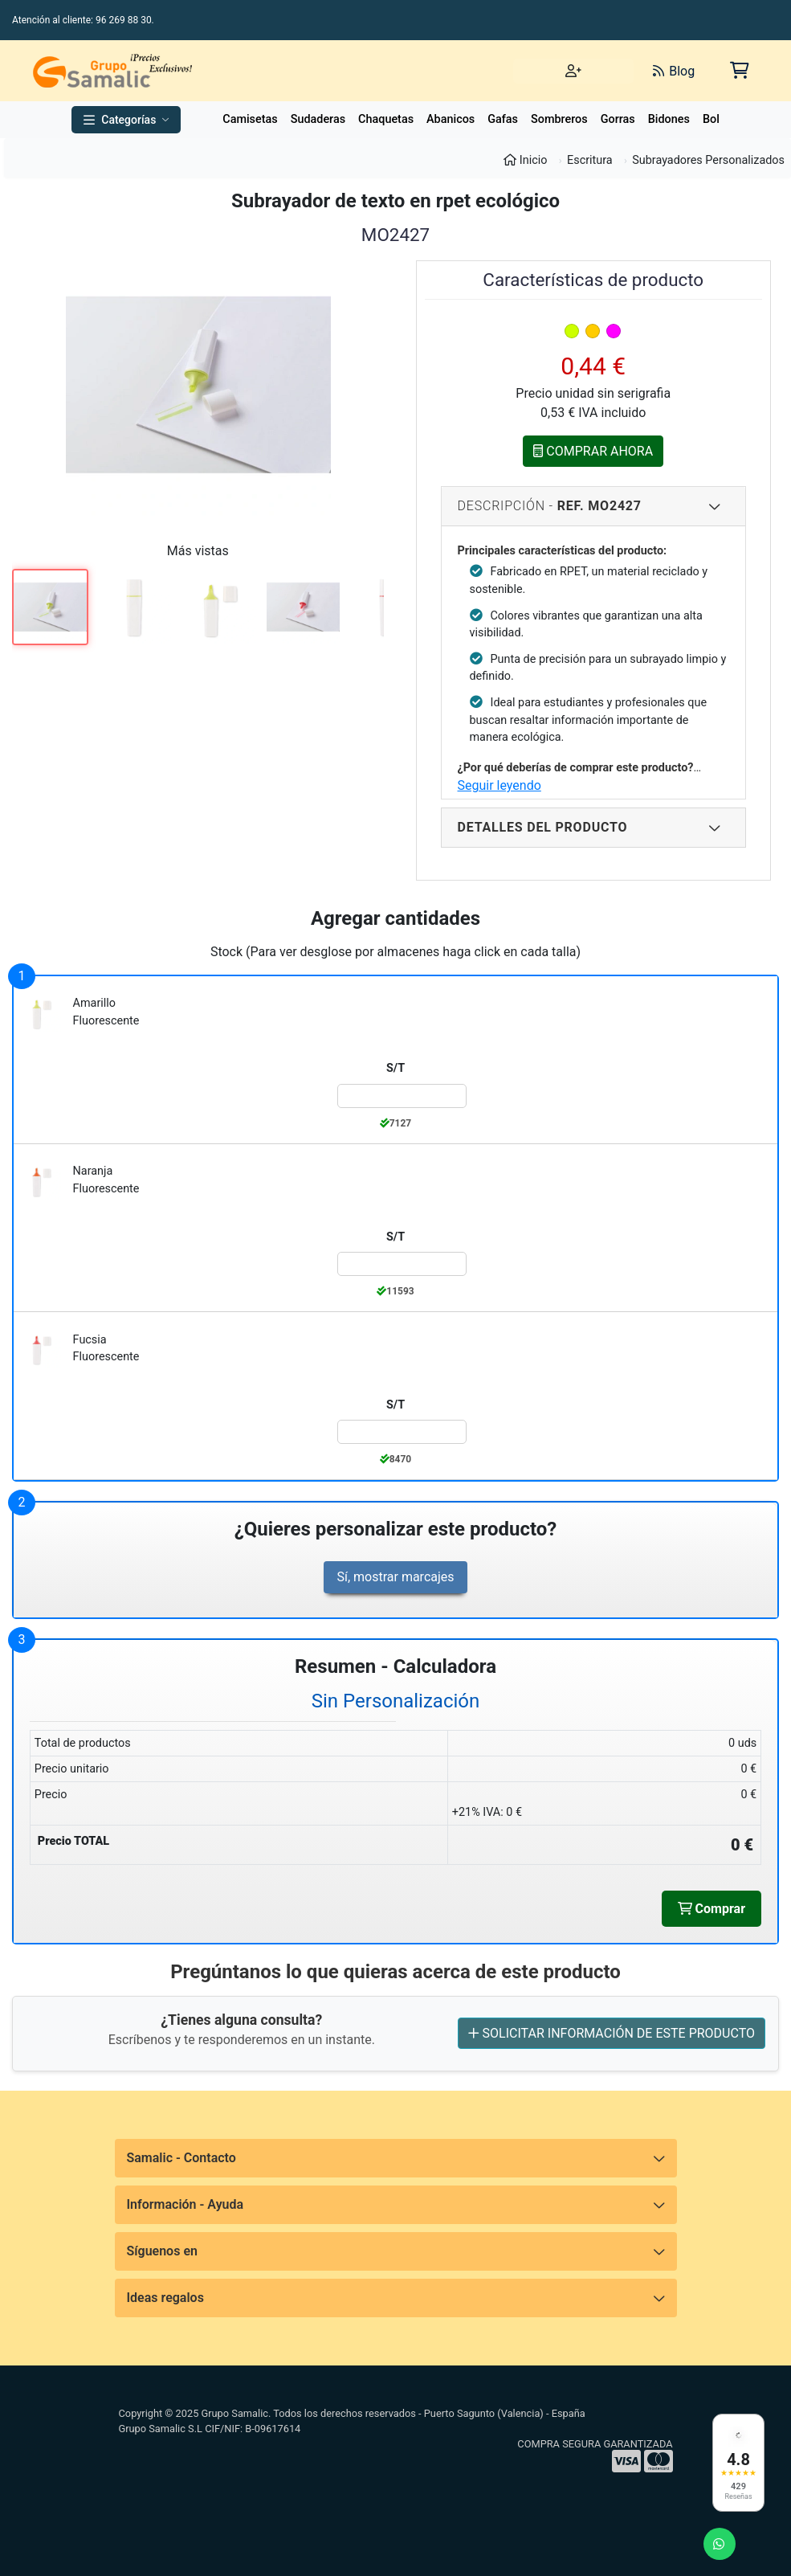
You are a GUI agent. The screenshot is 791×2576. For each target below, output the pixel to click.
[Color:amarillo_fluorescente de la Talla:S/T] (402, 1096)
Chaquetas (386, 119)
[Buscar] (460, 70)
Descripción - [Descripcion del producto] (590, 506)
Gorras (618, 119)
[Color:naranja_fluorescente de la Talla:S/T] (402, 1264)
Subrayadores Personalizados (708, 160)
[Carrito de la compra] (738, 70)
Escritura (590, 160)
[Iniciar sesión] (573, 71)
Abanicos (450, 119)
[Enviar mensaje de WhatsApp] (719, 2544)
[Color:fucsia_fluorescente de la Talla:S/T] (402, 1432)
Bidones (669, 119)
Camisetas (249, 119)
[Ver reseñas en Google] (738, 2462)
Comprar (711, 1908)
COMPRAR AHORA (593, 450)
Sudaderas (318, 119)
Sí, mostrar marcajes (395, 1576)
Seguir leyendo (499, 785)
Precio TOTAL (73, 1841)
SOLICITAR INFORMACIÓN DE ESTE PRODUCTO (611, 2032)
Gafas (502, 119)
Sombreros (559, 119)
